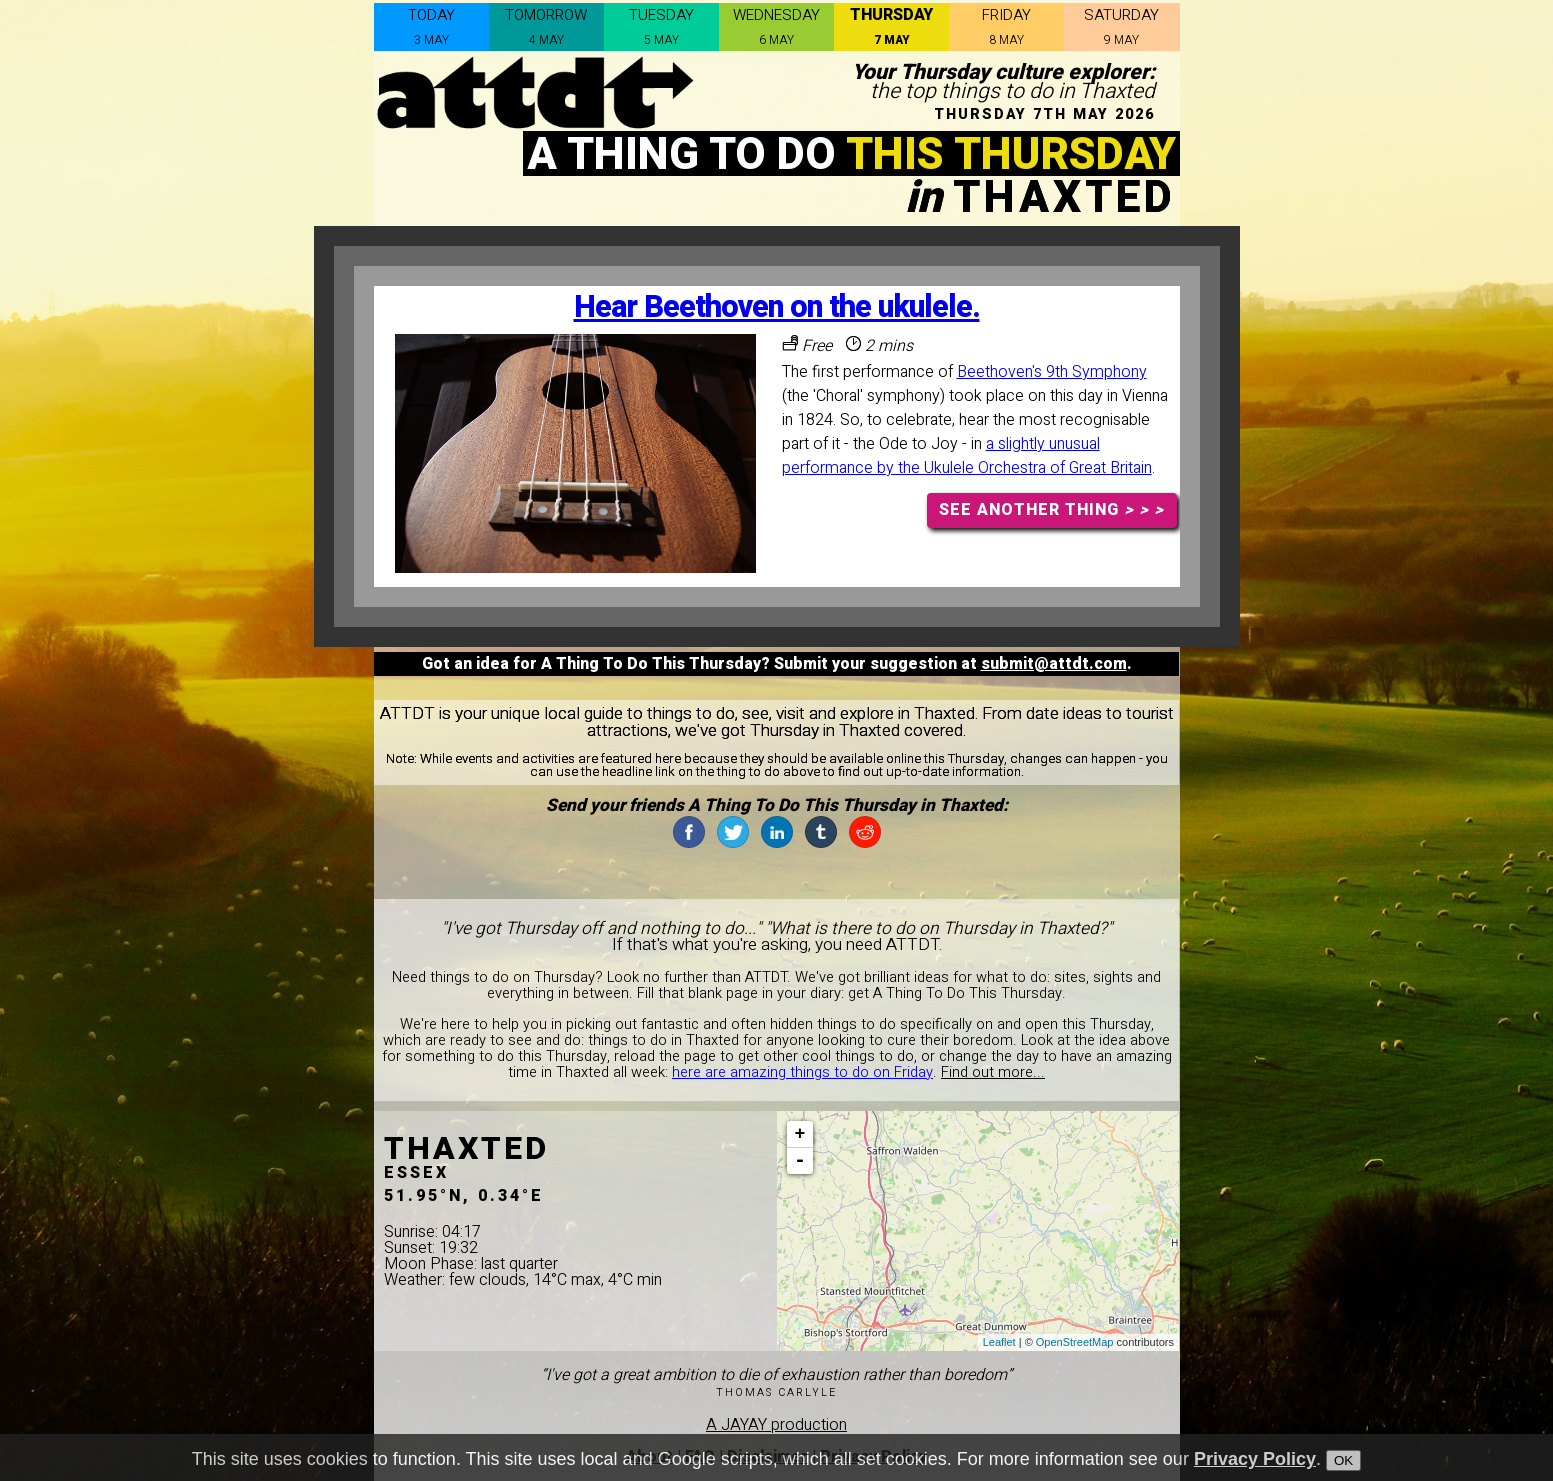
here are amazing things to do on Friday (802, 1072)
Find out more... (993, 1072)
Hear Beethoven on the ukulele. (777, 307)
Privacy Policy (1255, 1459)
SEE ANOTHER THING (1051, 510)
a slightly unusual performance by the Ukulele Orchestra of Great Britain (967, 456)
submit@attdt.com (1054, 664)
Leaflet (999, 1342)
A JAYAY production (776, 1425)
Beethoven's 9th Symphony (1052, 372)
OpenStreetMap (1075, 1342)
